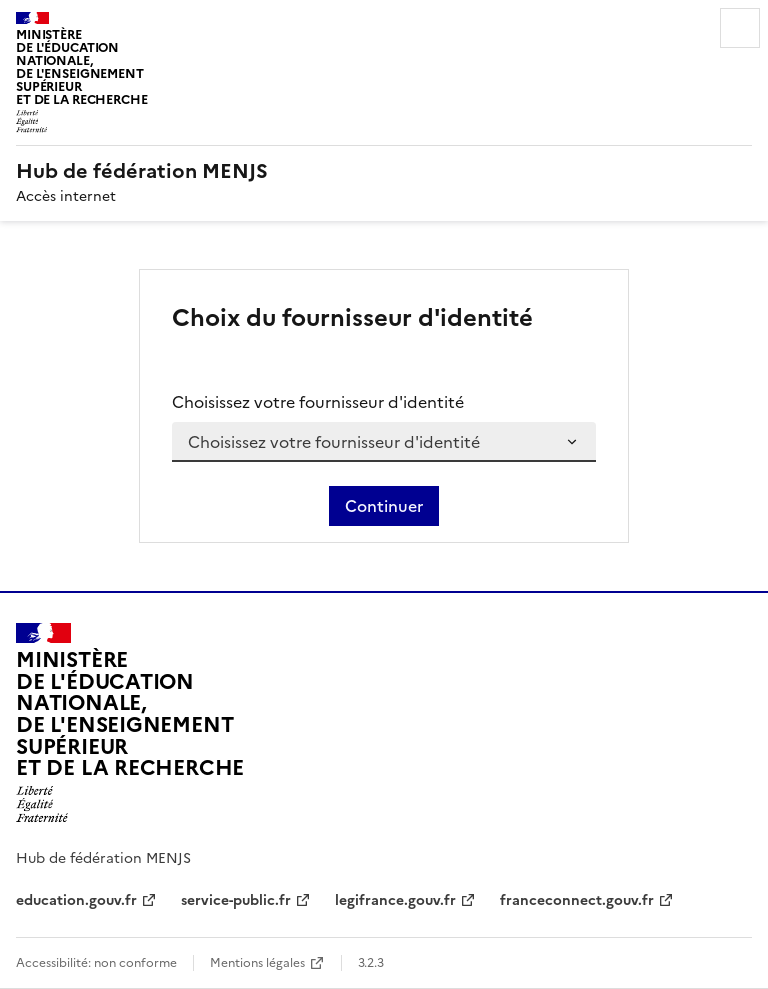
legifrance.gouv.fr (395, 900)
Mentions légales (257, 963)
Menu (740, 28)
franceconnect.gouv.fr (577, 900)
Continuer (384, 506)
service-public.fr (236, 900)
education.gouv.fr (76, 900)
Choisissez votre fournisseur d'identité (318, 402)
